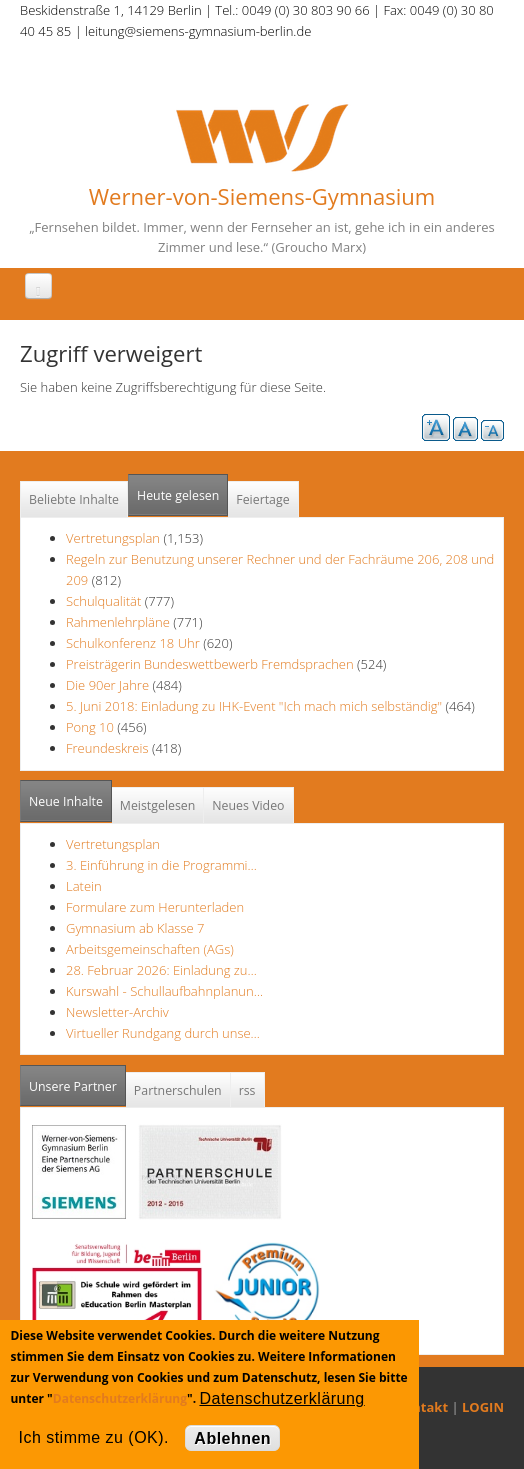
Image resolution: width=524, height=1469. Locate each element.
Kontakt (422, 1407)
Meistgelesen (158, 805)
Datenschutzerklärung (120, 1398)
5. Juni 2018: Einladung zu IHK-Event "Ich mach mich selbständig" (255, 706)
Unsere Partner (77, 1080)
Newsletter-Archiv (117, 1012)
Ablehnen (232, 1438)
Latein (84, 886)
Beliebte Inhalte (74, 499)
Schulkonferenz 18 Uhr (133, 643)
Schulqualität (103, 601)
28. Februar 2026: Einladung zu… (161, 970)
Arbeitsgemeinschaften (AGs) (150, 949)
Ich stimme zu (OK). (93, 1437)
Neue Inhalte (66, 801)
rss (247, 1090)
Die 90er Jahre (107, 685)
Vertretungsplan (113, 538)
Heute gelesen (178, 495)
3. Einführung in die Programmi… (161, 865)
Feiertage (262, 499)
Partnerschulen (178, 1090)
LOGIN (483, 1407)
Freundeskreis (107, 748)
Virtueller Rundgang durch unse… (163, 1033)
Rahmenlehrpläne (118, 622)
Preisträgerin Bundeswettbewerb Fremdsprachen (210, 664)
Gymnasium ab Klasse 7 (135, 928)
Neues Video (248, 805)
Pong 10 (90, 727)
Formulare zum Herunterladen (155, 907)
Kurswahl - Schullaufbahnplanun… (164, 991)
